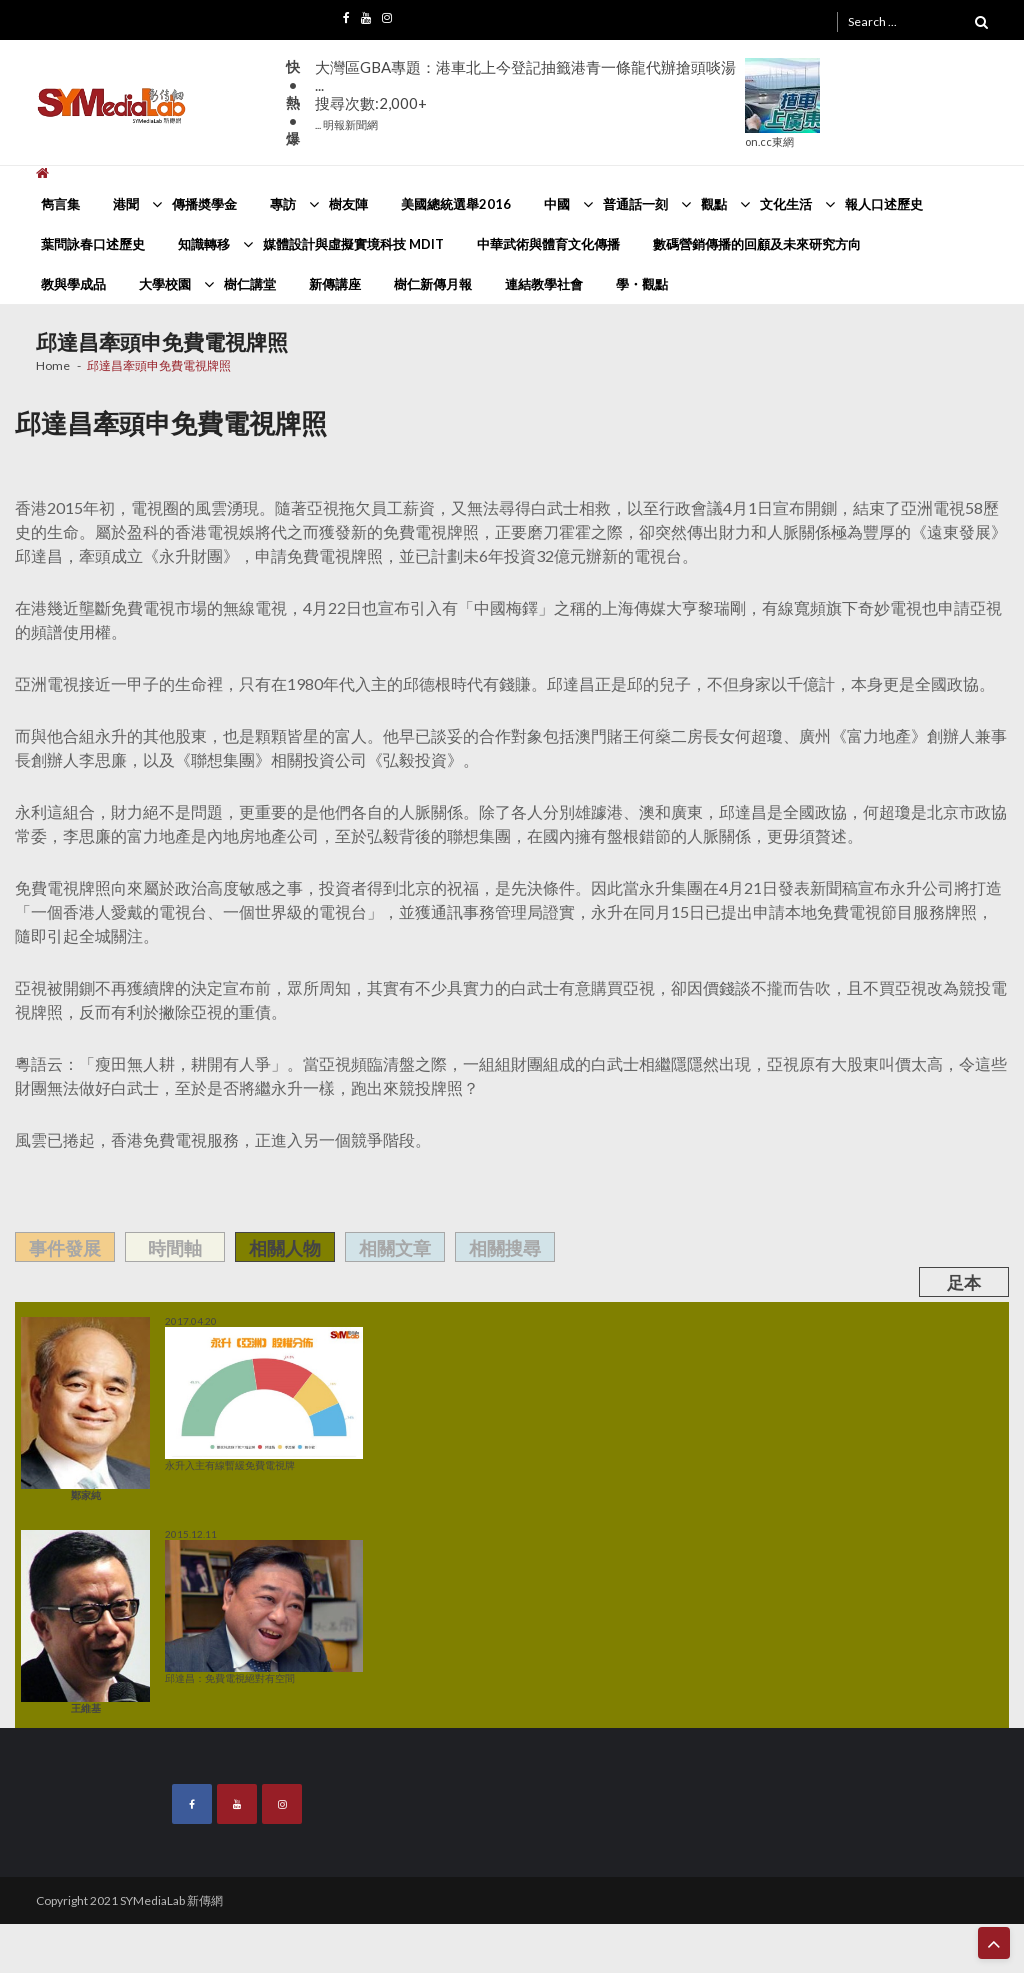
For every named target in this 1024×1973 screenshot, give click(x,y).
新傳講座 (335, 284)
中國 (557, 204)
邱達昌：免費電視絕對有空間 (264, 1612)
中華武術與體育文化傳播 (548, 244)
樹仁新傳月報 (433, 284)
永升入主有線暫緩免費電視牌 (264, 1399)
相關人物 (285, 1248)
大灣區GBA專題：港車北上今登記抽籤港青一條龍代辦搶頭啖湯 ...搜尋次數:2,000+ (525, 94)
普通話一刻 (635, 204)
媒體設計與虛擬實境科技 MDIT (353, 244)
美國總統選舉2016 (456, 204)
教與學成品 (73, 284)
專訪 (283, 204)
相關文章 (395, 1248)
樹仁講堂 (250, 284)
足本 (964, 1282)
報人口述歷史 (884, 204)
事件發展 (65, 1248)
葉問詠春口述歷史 (93, 244)
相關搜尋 (505, 1248)
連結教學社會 (544, 284)
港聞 (126, 204)
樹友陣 (348, 204)
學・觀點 (642, 284)
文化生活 (786, 204)
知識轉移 (204, 244)
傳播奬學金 (204, 204)
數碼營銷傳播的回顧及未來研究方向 (757, 244)
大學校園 (165, 284)
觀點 (714, 204)
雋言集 (60, 204)
